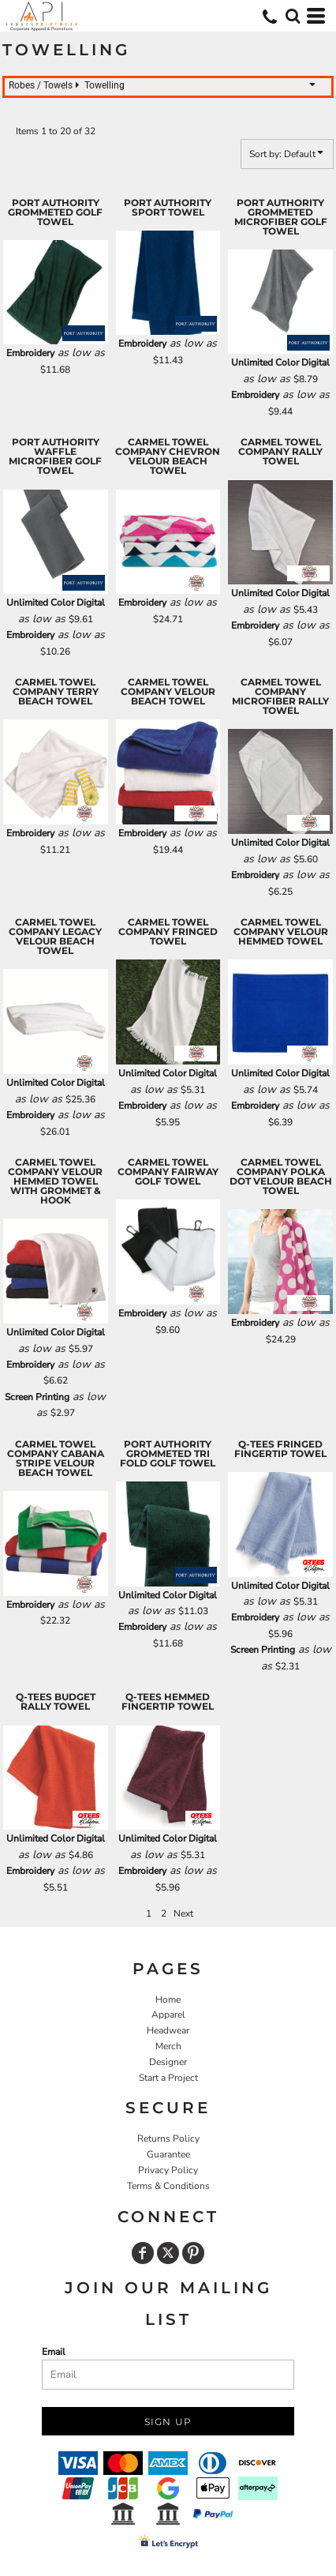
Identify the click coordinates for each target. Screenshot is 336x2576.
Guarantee (168, 2154)
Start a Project (168, 2077)
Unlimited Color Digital (280, 362)
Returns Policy (168, 2138)
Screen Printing (37, 1397)
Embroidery (30, 353)
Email (53, 2351)
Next (183, 1913)
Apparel (168, 2014)
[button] (293, 16)
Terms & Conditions (168, 2186)
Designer (168, 2062)
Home (168, 1999)
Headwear (168, 2030)
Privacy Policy (168, 2170)
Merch (168, 2046)
